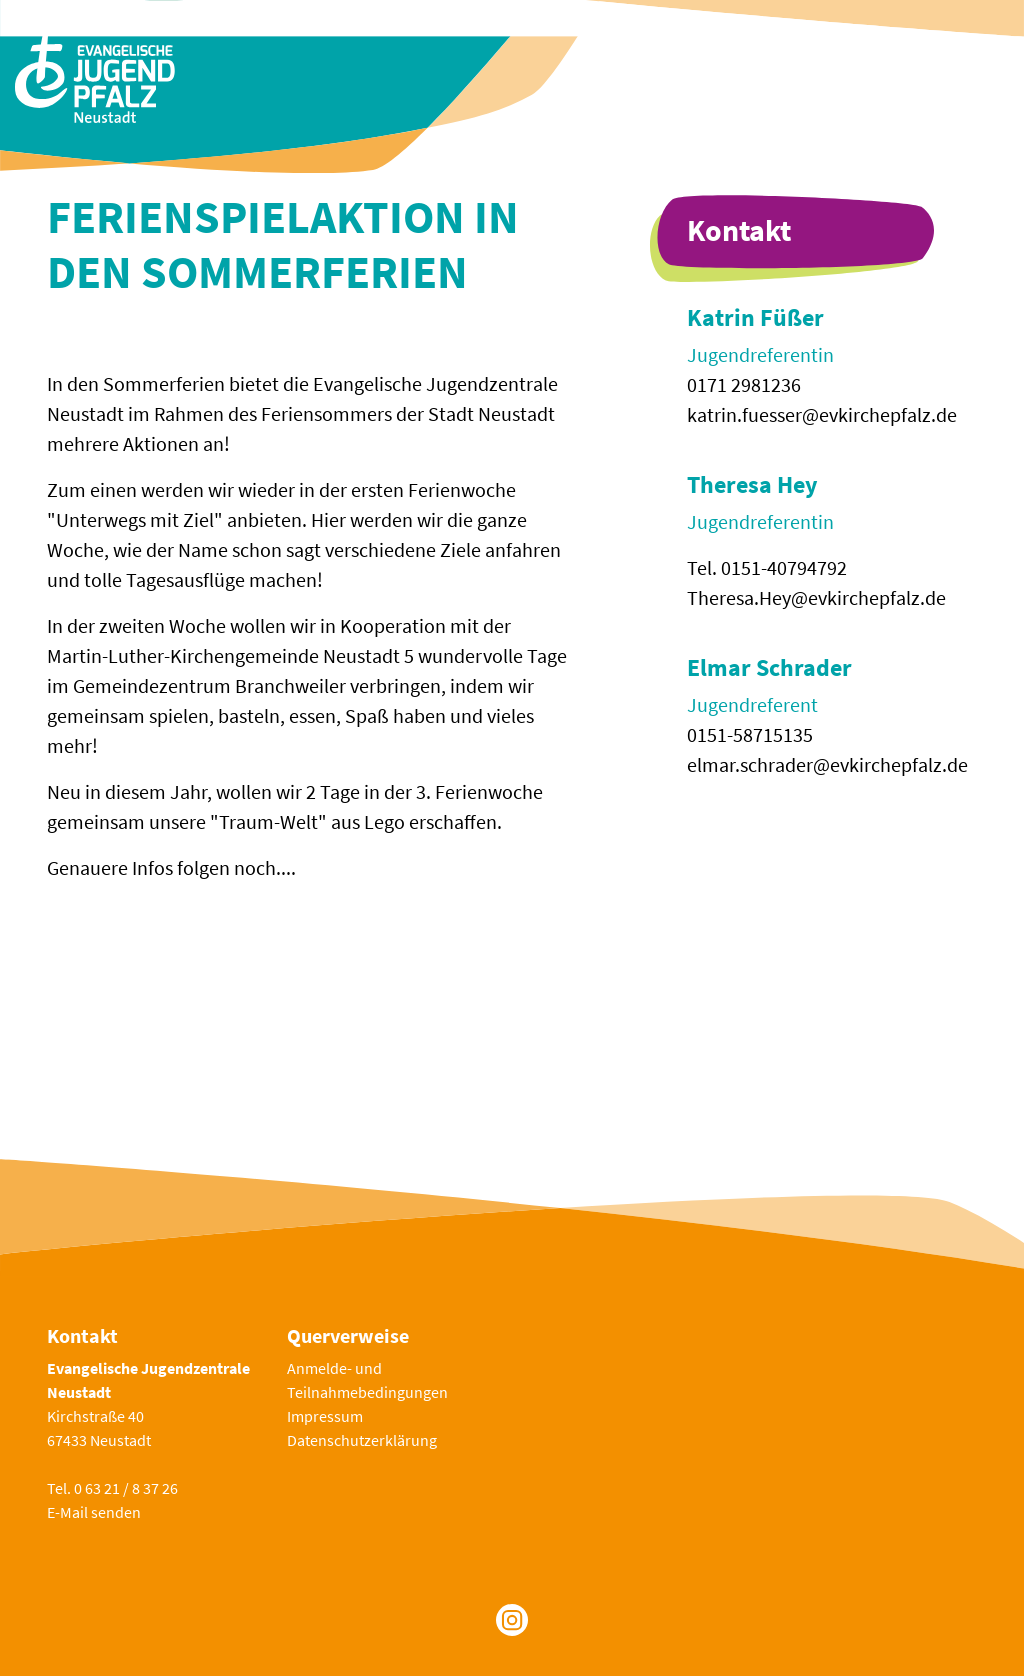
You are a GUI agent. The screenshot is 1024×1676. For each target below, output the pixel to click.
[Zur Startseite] (95, 75)
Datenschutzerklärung (362, 1440)
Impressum (325, 1416)
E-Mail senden (94, 1512)
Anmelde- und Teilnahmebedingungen (367, 1380)
